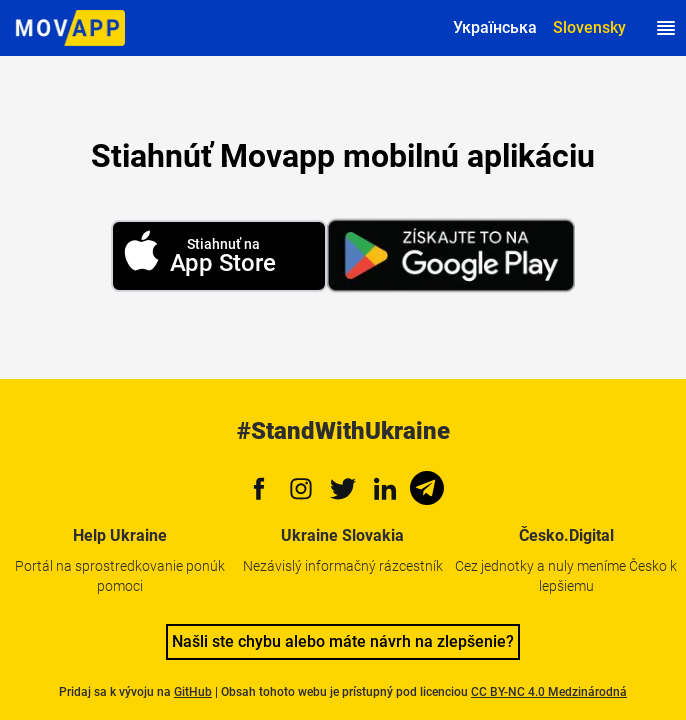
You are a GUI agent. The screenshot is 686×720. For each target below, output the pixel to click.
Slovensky (589, 27)
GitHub (193, 692)
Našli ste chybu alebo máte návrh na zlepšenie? (343, 641)
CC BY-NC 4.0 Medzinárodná (549, 692)
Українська (495, 27)
